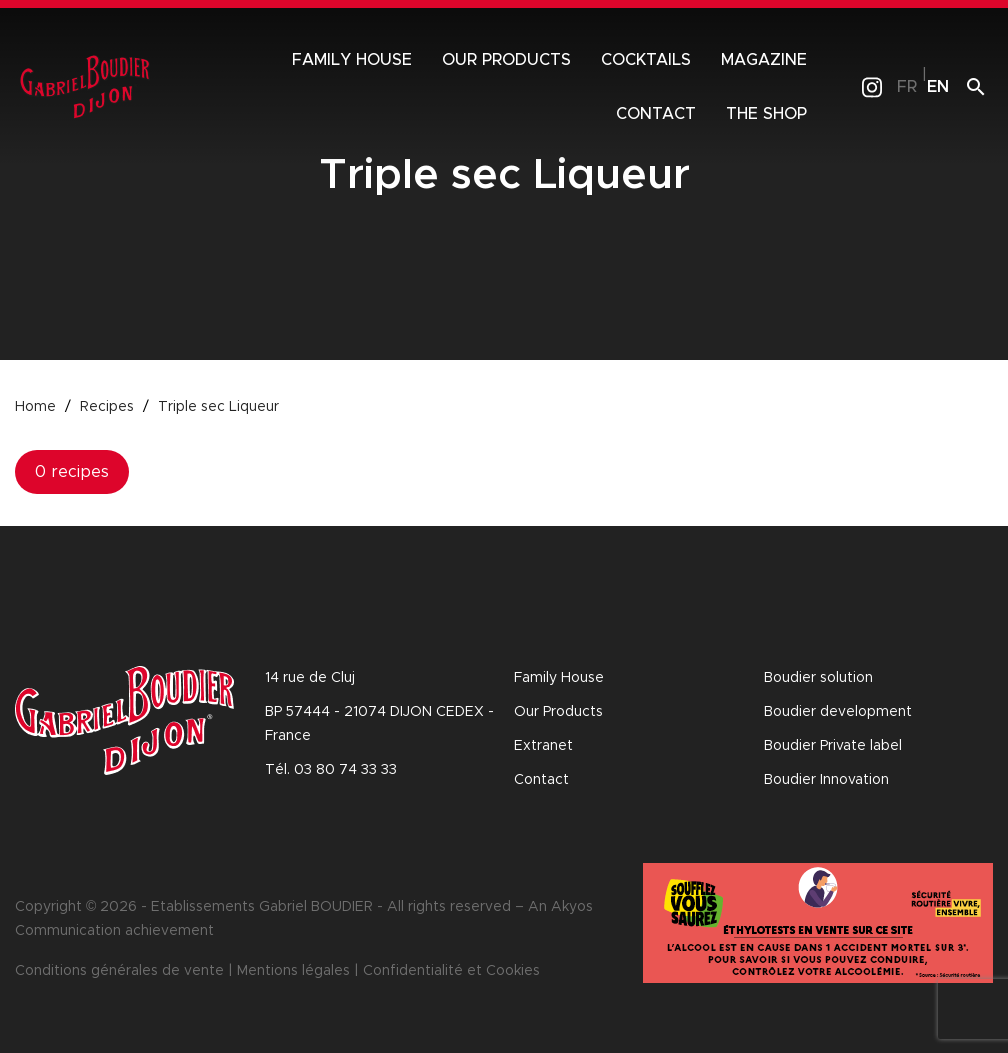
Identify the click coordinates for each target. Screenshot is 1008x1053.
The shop (766, 114)
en (938, 87)
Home (35, 407)
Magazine (764, 60)
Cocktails (646, 60)
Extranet (543, 746)
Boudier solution (818, 678)
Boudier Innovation (826, 780)
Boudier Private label (833, 746)
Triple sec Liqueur (218, 407)
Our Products (558, 712)
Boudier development (838, 712)
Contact (656, 114)
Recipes (107, 407)
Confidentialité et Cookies (451, 971)
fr (907, 87)
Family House (352, 60)
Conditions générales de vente (119, 971)
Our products (506, 60)
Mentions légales (293, 971)
